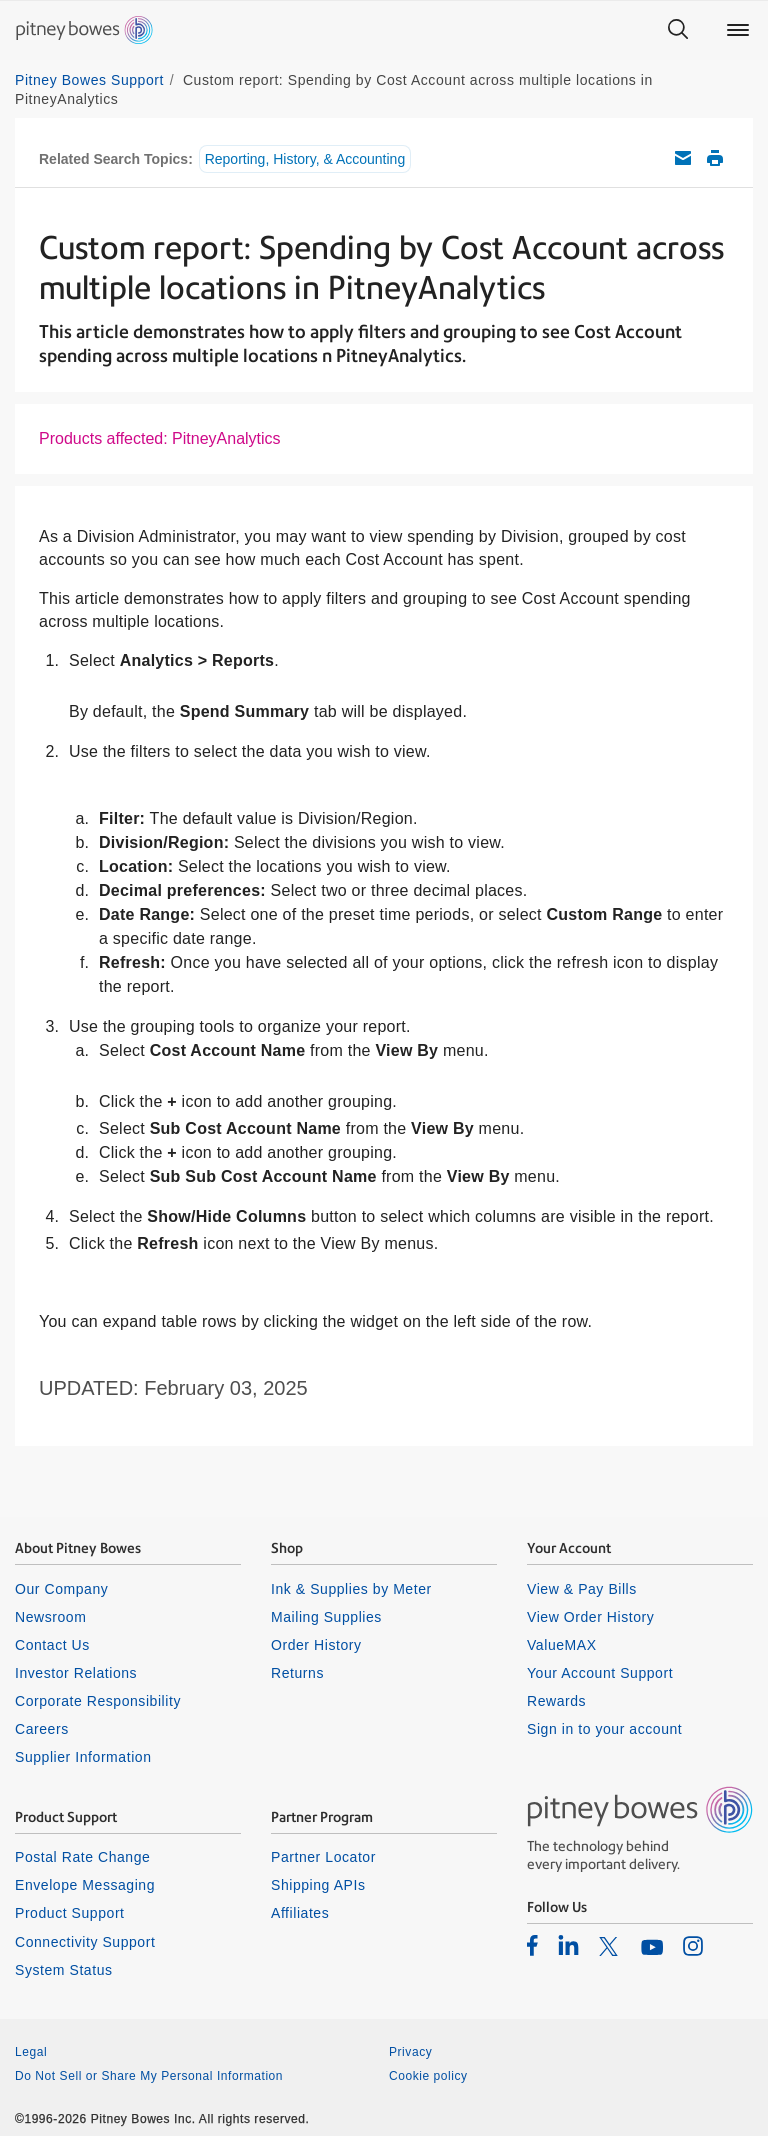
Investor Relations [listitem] (76, 1673)
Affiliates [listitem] (300, 1913)
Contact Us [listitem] (52, 1645)
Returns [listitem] (297, 1673)
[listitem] (532, 1945)
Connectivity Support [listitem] (85, 1942)
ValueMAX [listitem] (562, 1645)
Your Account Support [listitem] (600, 1673)
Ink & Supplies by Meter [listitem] (351, 1589)
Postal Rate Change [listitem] (82, 1857)
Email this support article (683, 158)
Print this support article (715, 158)
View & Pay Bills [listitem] (582, 1589)
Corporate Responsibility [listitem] (98, 1701)
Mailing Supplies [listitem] (326, 1617)
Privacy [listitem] (410, 2052)
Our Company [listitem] (61, 1589)
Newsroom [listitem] (50, 1617)
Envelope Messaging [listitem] (85, 1885)
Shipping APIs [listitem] (318, 1885)
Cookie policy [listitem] (428, 2076)
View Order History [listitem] (590, 1617)
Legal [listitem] (31, 2052)
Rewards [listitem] (556, 1701)
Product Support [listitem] (70, 1913)
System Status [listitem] (64, 1970)
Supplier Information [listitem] (83, 1757)
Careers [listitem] (42, 1729)
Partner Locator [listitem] (323, 1857)
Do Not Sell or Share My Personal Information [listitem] (149, 2076)
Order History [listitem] (316, 1645)
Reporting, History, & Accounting (305, 159)
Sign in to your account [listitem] (604, 1729)
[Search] (678, 30)
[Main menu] (738, 30)
